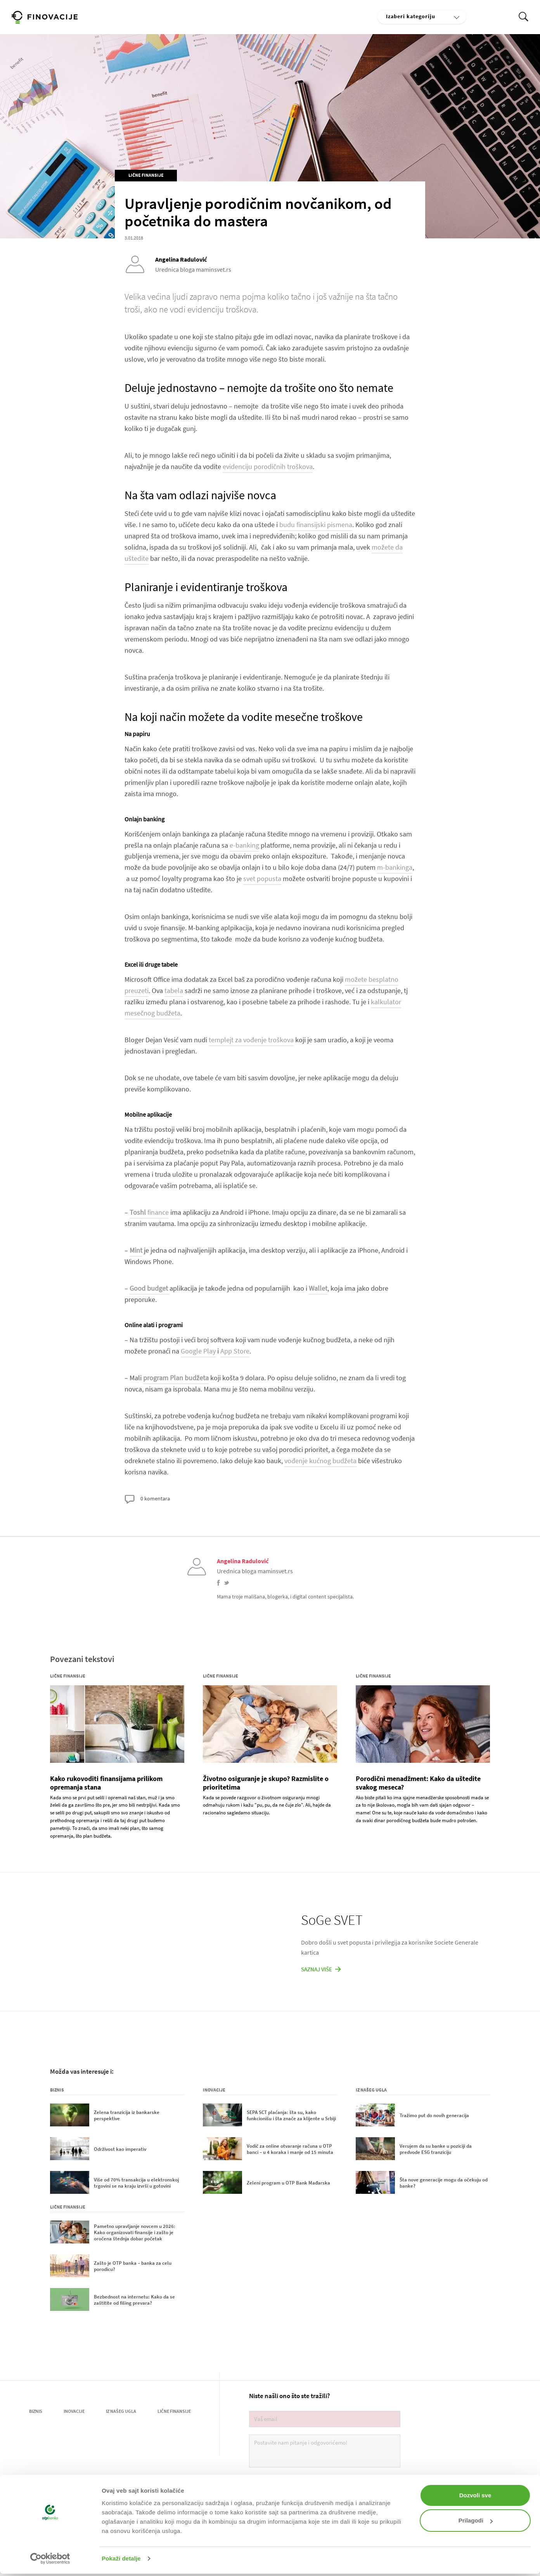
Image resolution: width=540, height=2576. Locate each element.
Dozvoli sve (475, 2495)
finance (149, 1212)
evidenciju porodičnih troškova (268, 466)
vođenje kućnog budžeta (320, 1460)
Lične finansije (146, 175)
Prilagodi (476, 2520)
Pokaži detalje (121, 2558)
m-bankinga (394, 867)
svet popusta (262, 878)
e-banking (244, 845)
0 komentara (147, 1499)
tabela (173, 990)
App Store (234, 1351)
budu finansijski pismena (315, 524)
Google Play (198, 1351)
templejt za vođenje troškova (251, 1039)
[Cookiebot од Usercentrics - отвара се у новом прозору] (50, 2558)
